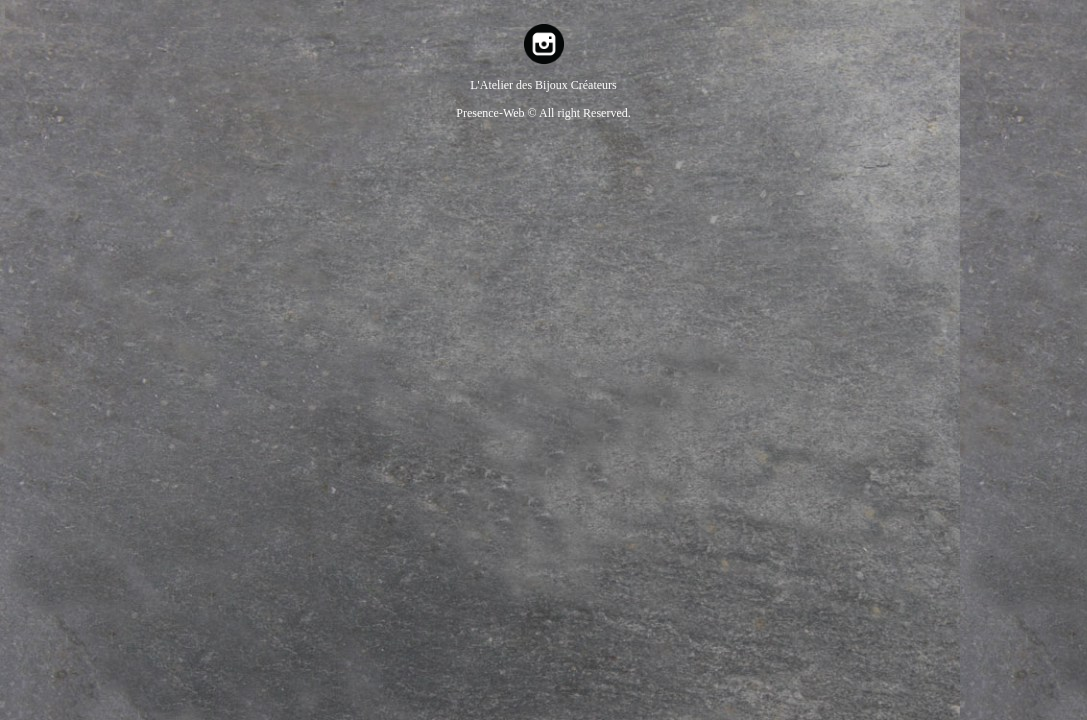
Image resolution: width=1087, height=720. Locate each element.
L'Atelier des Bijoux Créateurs (543, 85)
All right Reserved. (585, 113)
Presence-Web (491, 113)
